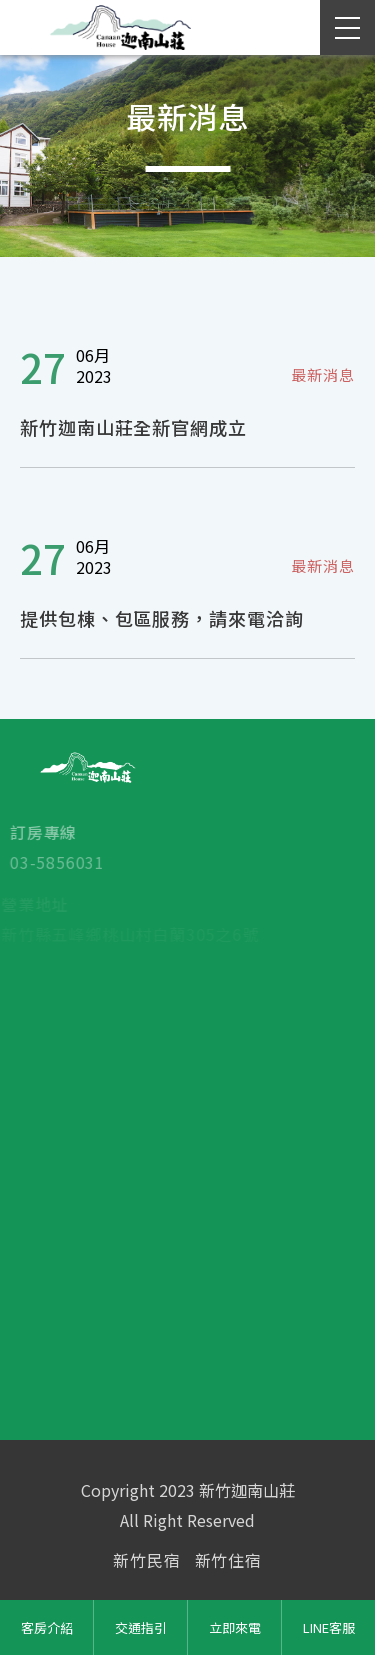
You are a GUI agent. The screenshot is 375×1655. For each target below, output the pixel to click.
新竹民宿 (146, 1560)
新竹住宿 (228, 1560)
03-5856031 (50, 863)
